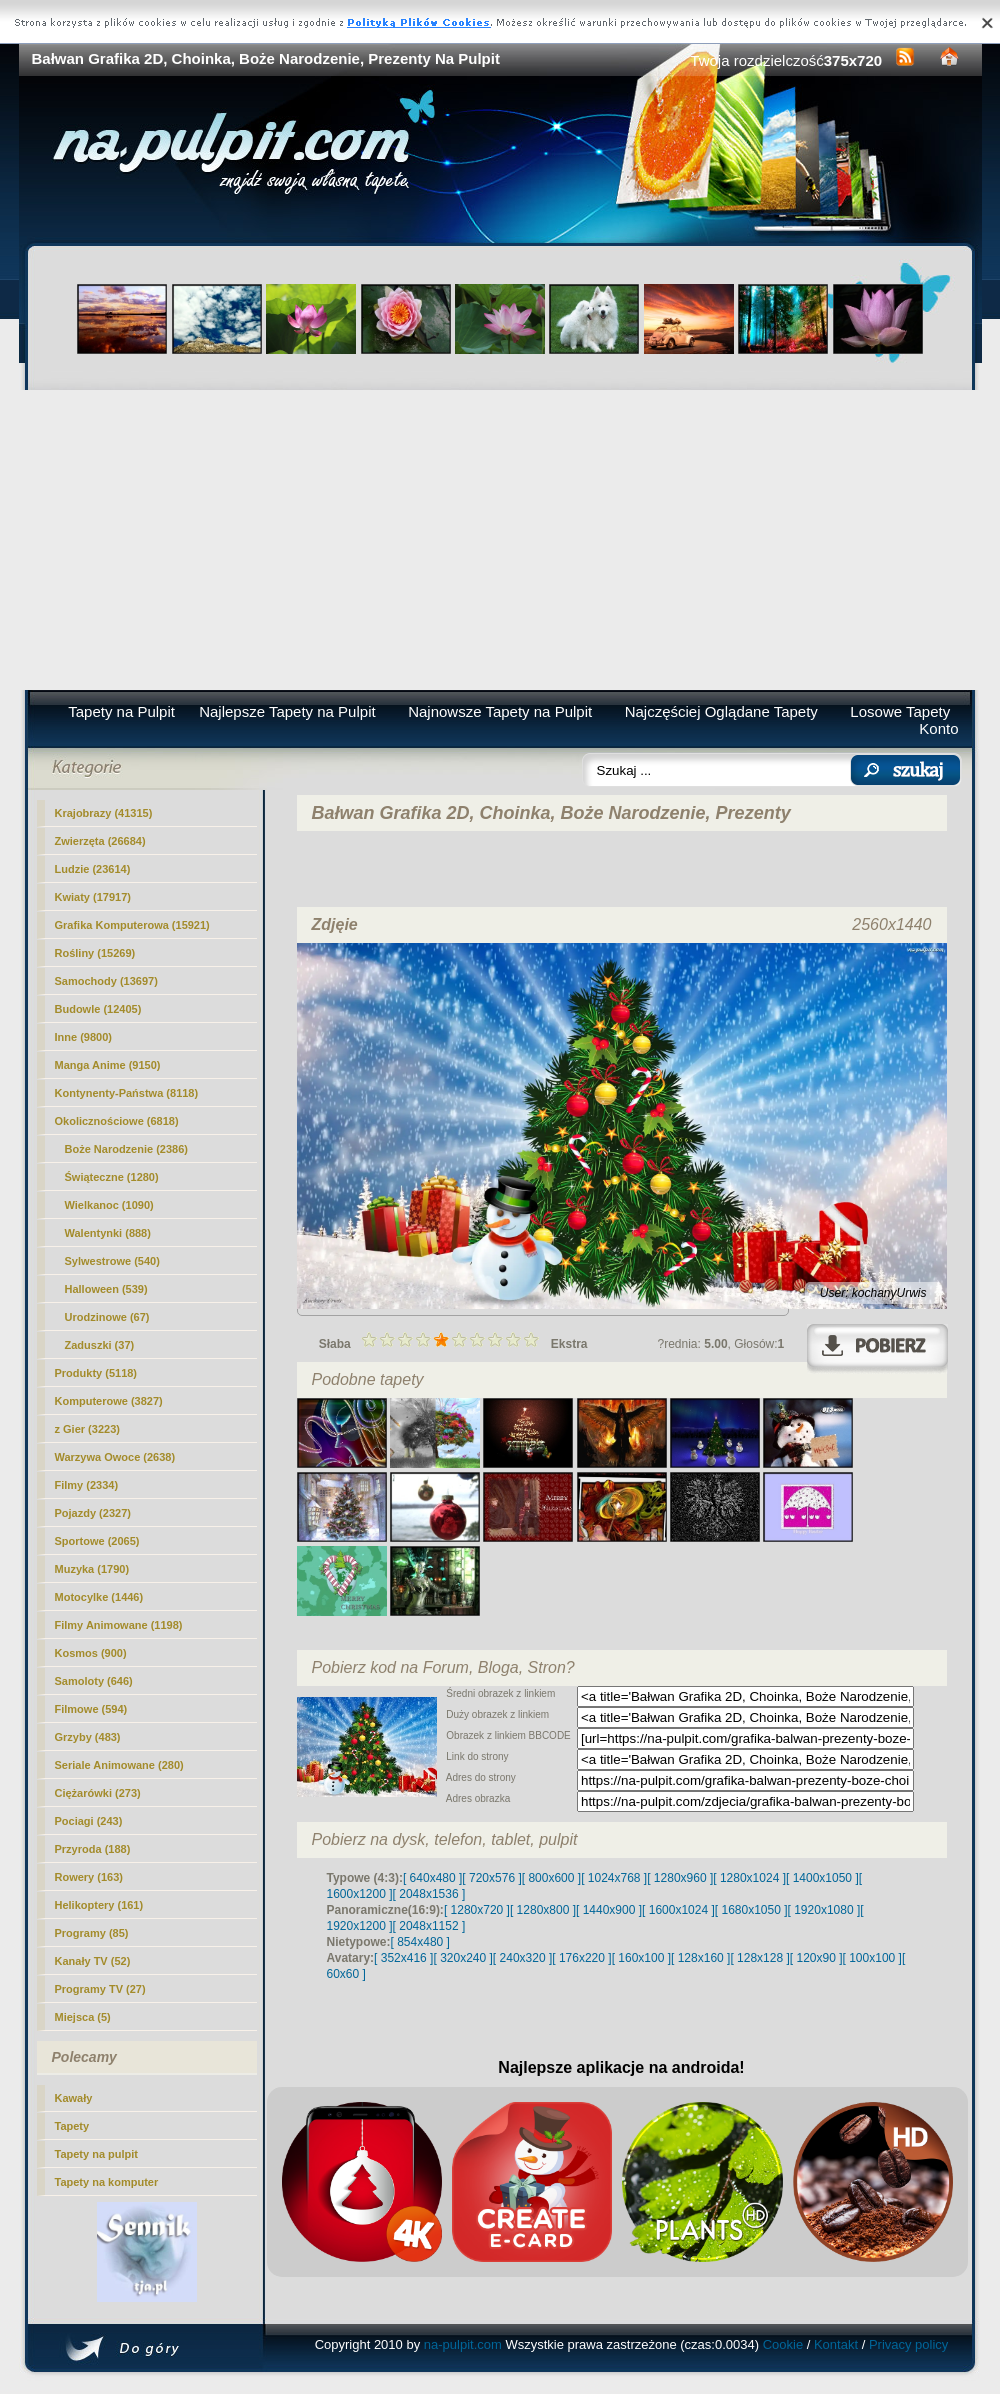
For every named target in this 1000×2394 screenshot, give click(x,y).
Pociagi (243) (89, 1821)
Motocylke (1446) (99, 1597)
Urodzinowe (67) (107, 1317)
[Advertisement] (500, 540)
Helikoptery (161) (99, 1905)
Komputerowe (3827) (109, 1401)
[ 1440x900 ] (609, 1910)
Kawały (74, 2098)
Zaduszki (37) (100, 1345)
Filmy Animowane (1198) (119, 1625)
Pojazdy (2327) (93, 1513)
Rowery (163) (89, 1877)
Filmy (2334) (87, 1485)
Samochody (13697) (106, 981)
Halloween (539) (106, 1289)
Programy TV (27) (100, 1989)
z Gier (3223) (87, 1429)
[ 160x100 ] (641, 1958)
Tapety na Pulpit (121, 711)
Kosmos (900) (91, 1653)
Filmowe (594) (91, 1709)
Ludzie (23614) (93, 869)
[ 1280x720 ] (477, 1910)
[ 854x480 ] (420, 1942)
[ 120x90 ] (816, 1958)
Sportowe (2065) (97, 1541)
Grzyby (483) (88, 1737)
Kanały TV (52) (93, 1961)
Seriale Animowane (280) (119, 1765)
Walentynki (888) (108, 1233)
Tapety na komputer (107, 2182)
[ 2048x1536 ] (429, 1894)
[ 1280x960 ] (680, 1878)
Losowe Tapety (900, 711)
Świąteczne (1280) (112, 1177)
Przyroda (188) (93, 1849)
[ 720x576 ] (491, 1878)
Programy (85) (92, 1933)
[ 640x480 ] (432, 1878)
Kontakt (836, 2344)
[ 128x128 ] (759, 1958)
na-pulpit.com (463, 2344)
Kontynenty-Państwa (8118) (127, 1093)
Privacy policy (908, 2344)
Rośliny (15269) (95, 953)
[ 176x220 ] (581, 1958)
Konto (938, 728)
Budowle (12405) (98, 1009)
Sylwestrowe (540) (112, 1261)
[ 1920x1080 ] (824, 1910)
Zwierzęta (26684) (100, 841)
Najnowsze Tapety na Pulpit (500, 711)
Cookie (783, 2344)
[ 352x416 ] (403, 1958)
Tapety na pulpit (97, 2154)
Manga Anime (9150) (108, 1065)
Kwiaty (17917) (93, 897)
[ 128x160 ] (700, 1958)
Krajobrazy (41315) (104, 813)
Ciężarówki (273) (98, 1793)
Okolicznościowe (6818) (117, 1121)
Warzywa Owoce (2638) (115, 1457)
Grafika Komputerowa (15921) (132, 925)
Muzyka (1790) (92, 1569)
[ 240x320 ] (522, 1958)
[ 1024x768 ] (614, 1878)
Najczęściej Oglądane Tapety (721, 711)
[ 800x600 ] (551, 1878)
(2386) (127, 1149)
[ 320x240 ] (462, 1958)
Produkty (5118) (96, 1373)
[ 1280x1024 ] (749, 1878)
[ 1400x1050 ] (822, 1878)
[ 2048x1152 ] (429, 1926)
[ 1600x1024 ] (678, 1910)
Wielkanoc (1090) (109, 1205)
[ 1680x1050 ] (751, 1910)
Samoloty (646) (94, 1681)
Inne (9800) (83, 1037)
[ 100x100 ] (872, 1958)
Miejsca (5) (83, 2017)
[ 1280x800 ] (543, 1910)
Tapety (72, 2126)
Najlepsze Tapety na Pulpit (287, 711)
